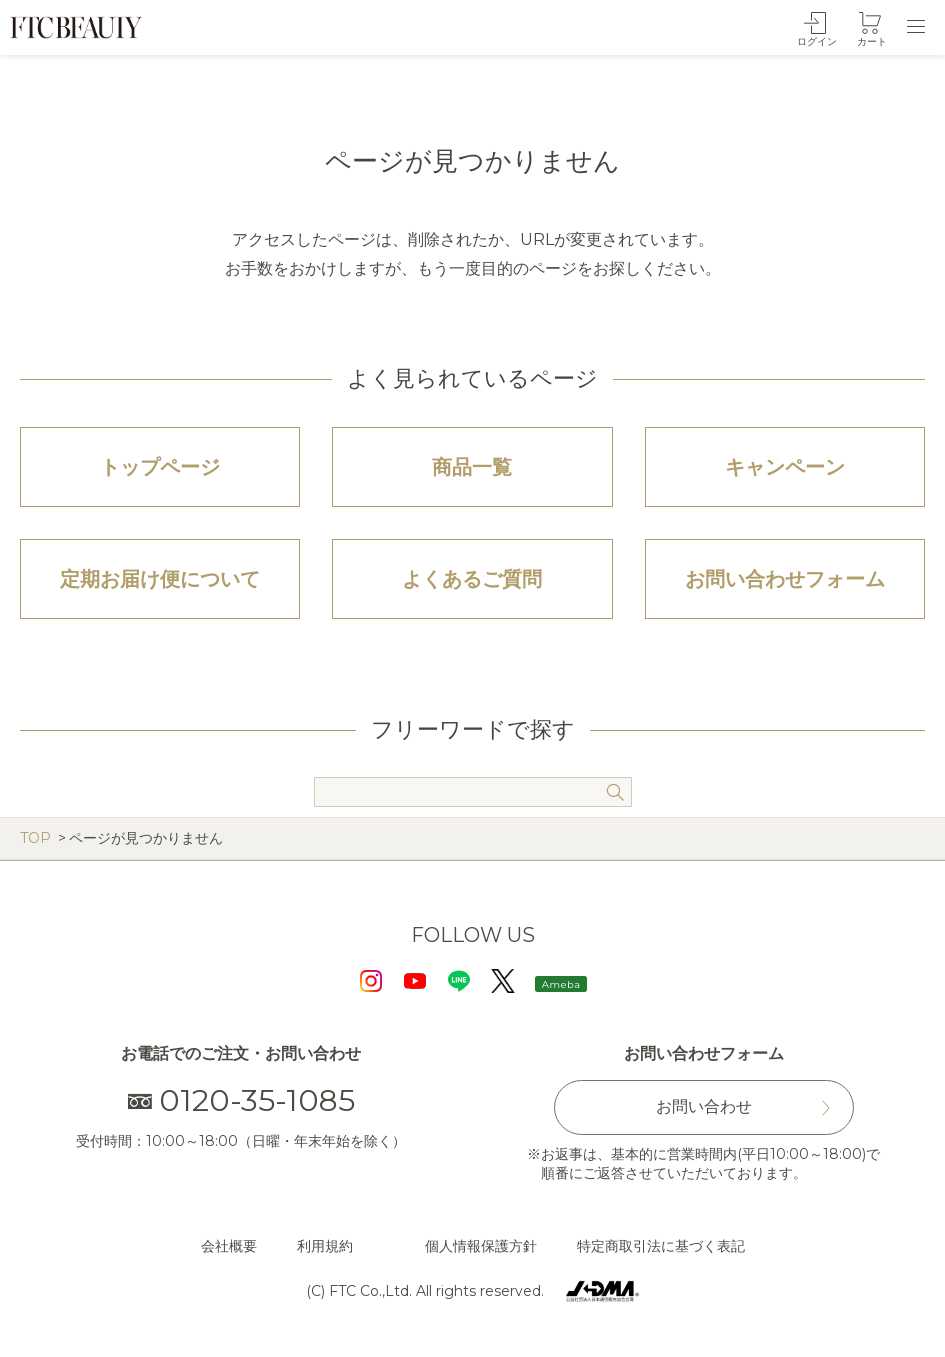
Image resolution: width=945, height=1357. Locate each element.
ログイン (817, 41)
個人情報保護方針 (481, 1246)
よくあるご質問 (472, 579)
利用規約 (325, 1246)
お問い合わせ (704, 1106)
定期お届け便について (160, 579)
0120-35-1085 (241, 1100)
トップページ (160, 467)
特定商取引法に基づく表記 (661, 1246)
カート (872, 41)
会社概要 (229, 1246)
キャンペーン (785, 467)
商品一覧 (472, 467)
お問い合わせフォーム (785, 579)
